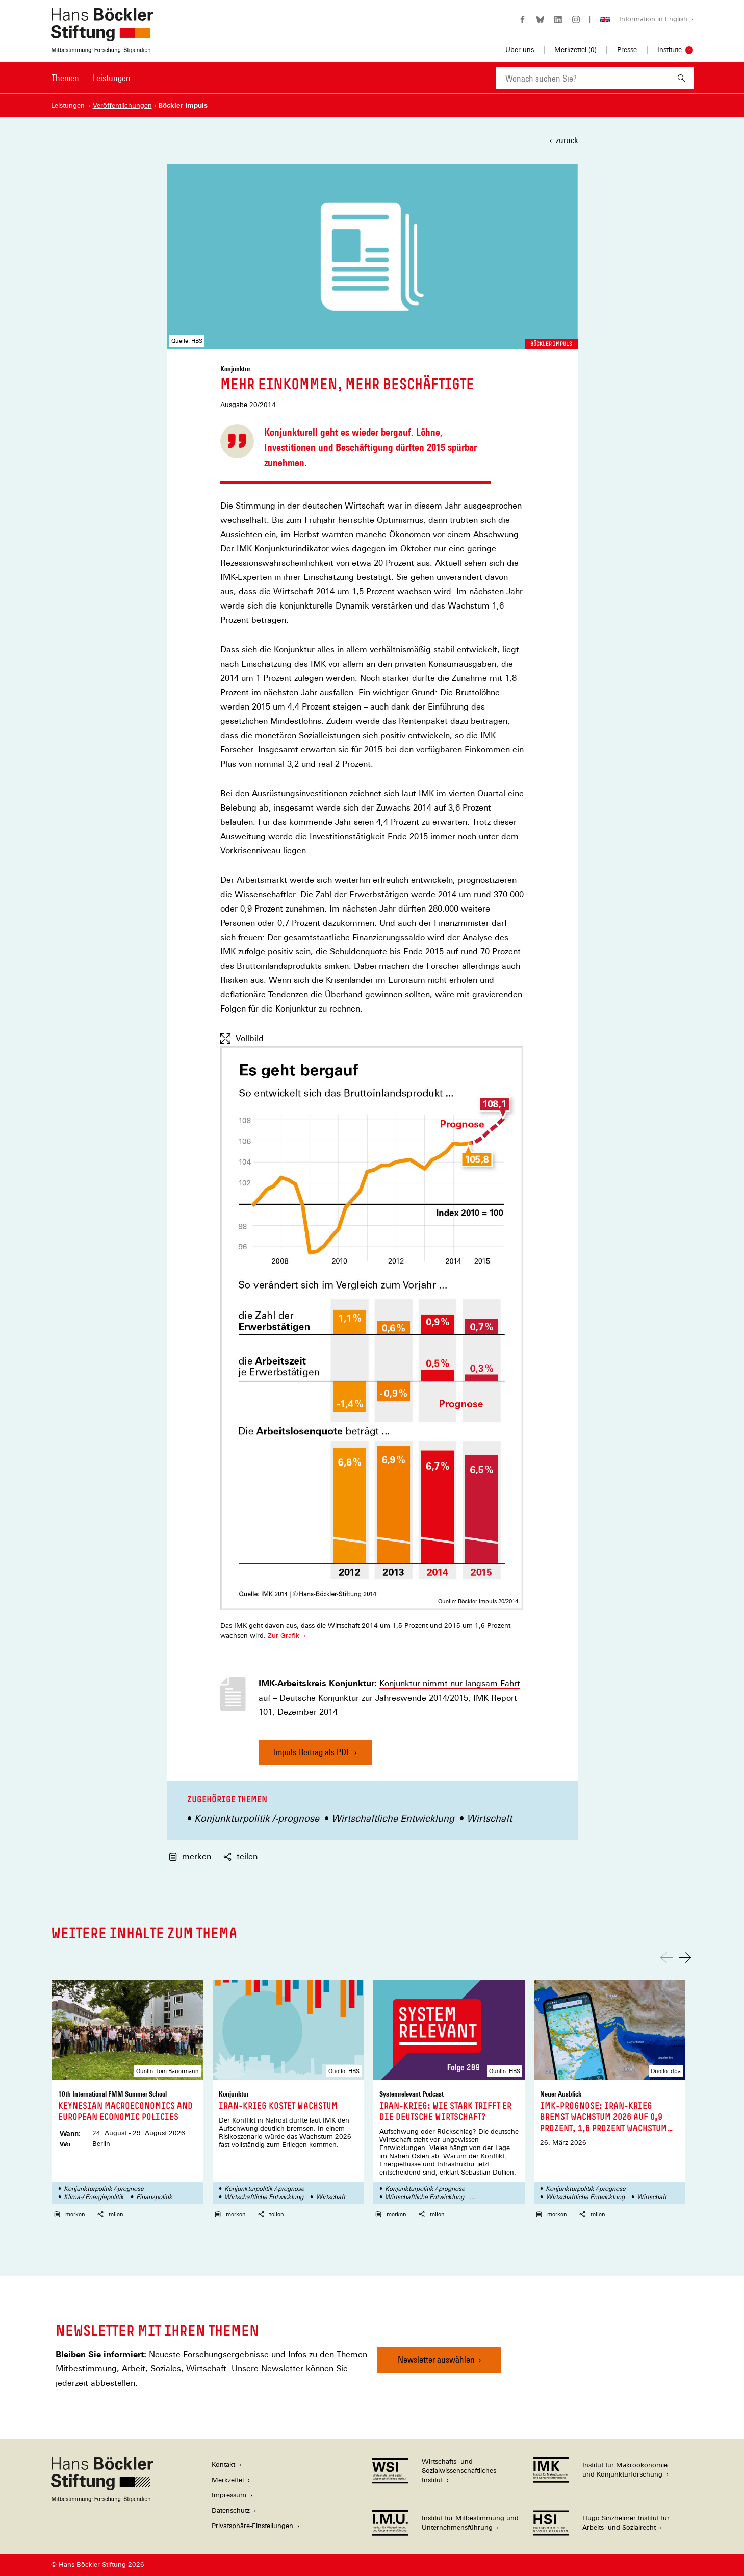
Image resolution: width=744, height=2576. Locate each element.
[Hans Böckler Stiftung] (102, 2499)
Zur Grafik (283, 1635)
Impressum (229, 2495)
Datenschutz (231, 2510)
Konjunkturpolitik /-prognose (256, 1818)
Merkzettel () (575, 50)
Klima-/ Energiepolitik (94, 2197)
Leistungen (112, 77)
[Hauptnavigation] (91, 78)
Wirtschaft (489, 1818)
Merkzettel (228, 2480)
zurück (567, 140)
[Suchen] (682, 78)
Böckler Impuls (551, 343)
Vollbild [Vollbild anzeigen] (242, 1038)
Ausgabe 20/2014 (248, 405)
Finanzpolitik (154, 2197)
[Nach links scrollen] (666, 1957)
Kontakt (223, 2464)
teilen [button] (240, 1856)
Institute (669, 50)
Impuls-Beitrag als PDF (312, 1756)
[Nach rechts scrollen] (685, 1957)
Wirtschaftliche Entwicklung (392, 1818)
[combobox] (583, 78)
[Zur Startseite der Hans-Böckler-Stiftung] (102, 47)
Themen (65, 77)
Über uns (519, 50)
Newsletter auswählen (436, 2359)
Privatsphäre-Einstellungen (252, 2526)
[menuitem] (65, 84)
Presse (627, 50)
